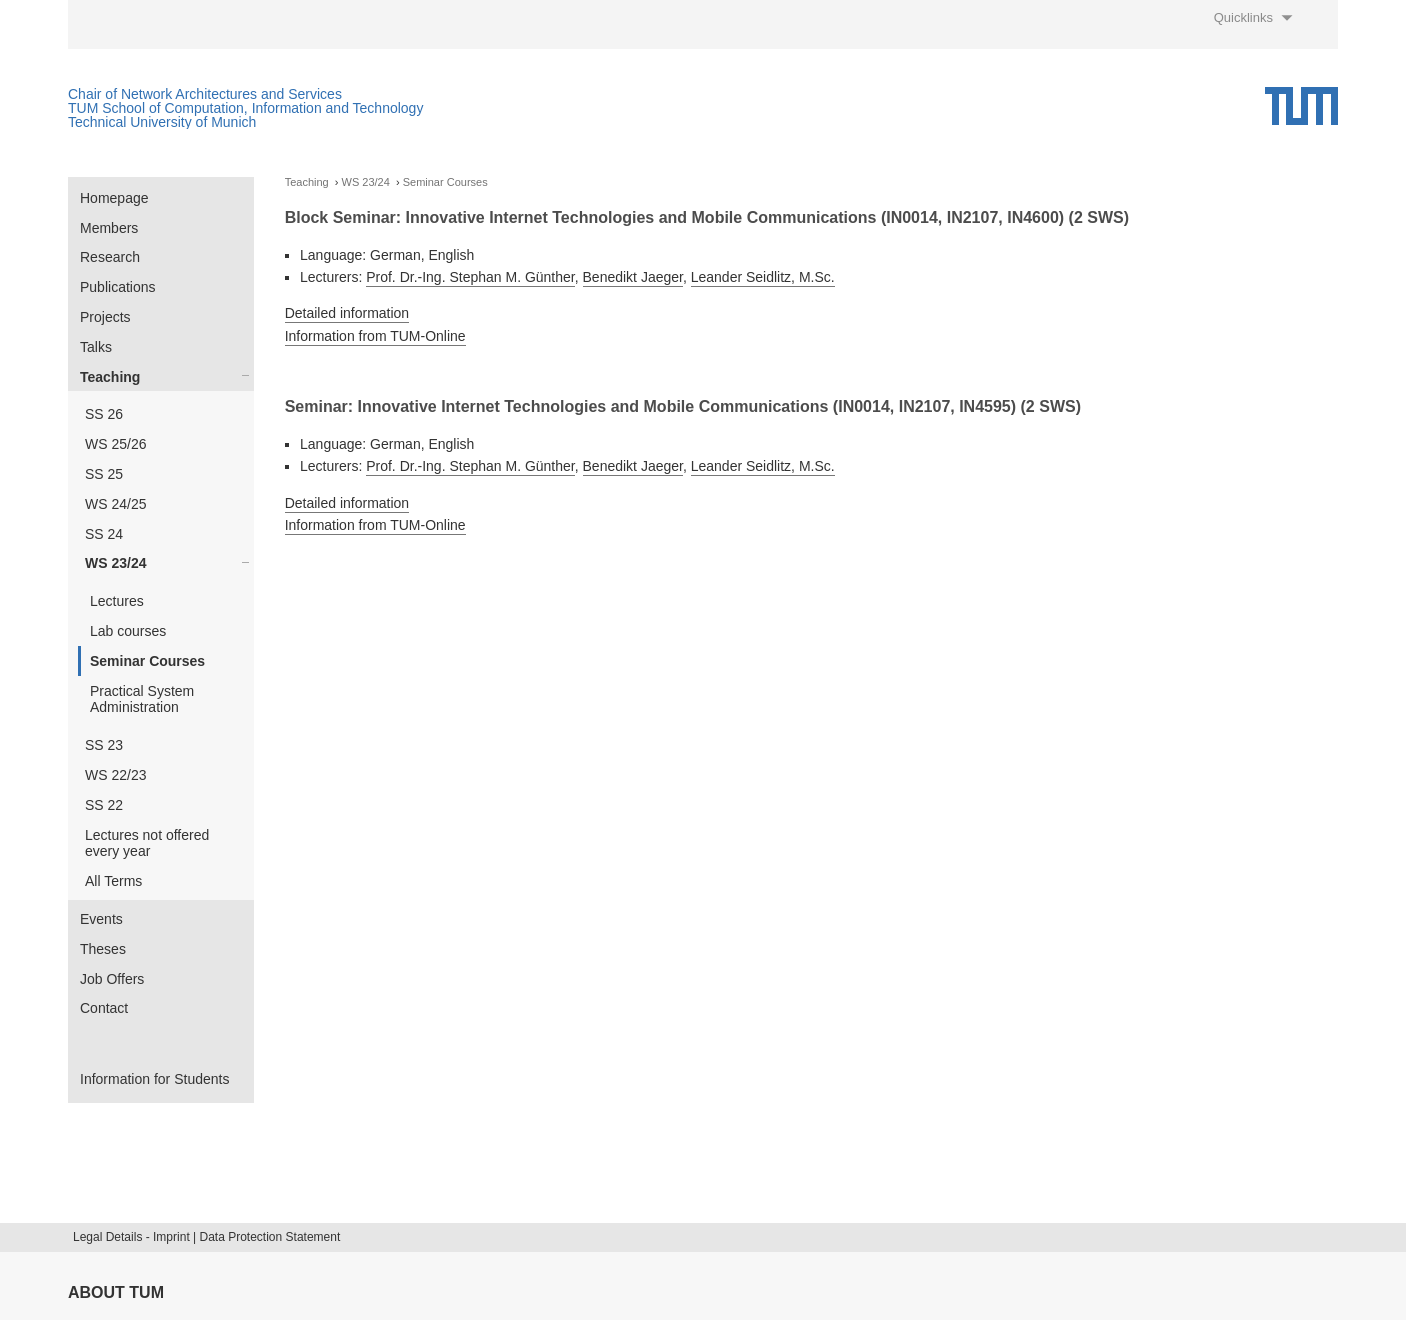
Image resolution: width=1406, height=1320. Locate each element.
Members (109, 228)
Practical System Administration (142, 699)
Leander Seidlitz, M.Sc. (763, 277)
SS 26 (104, 414)
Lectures (117, 601)
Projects (105, 317)
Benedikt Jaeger (633, 277)
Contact (104, 1008)
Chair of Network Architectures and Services (205, 94)
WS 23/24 (115, 563)
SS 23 (104, 745)
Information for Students (154, 1079)
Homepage (114, 198)
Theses (103, 949)
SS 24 (104, 534)
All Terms (113, 881)
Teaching (110, 377)
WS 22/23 (115, 775)
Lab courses (128, 631)
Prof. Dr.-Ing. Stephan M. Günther (470, 277)
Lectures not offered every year (147, 843)
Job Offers (112, 979)
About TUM (116, 1292)
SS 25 (104, 474)
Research (110, 257)
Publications (118, 287)
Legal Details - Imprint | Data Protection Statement (206, 1237)
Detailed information (347, 313)
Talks (96, 347)
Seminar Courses (147, 661)
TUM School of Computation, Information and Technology (245, 108)
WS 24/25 (115, 504)
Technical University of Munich (162, 122)
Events (101, 919)
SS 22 (104, 805)
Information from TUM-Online (375, 336)
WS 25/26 (115, 444)
